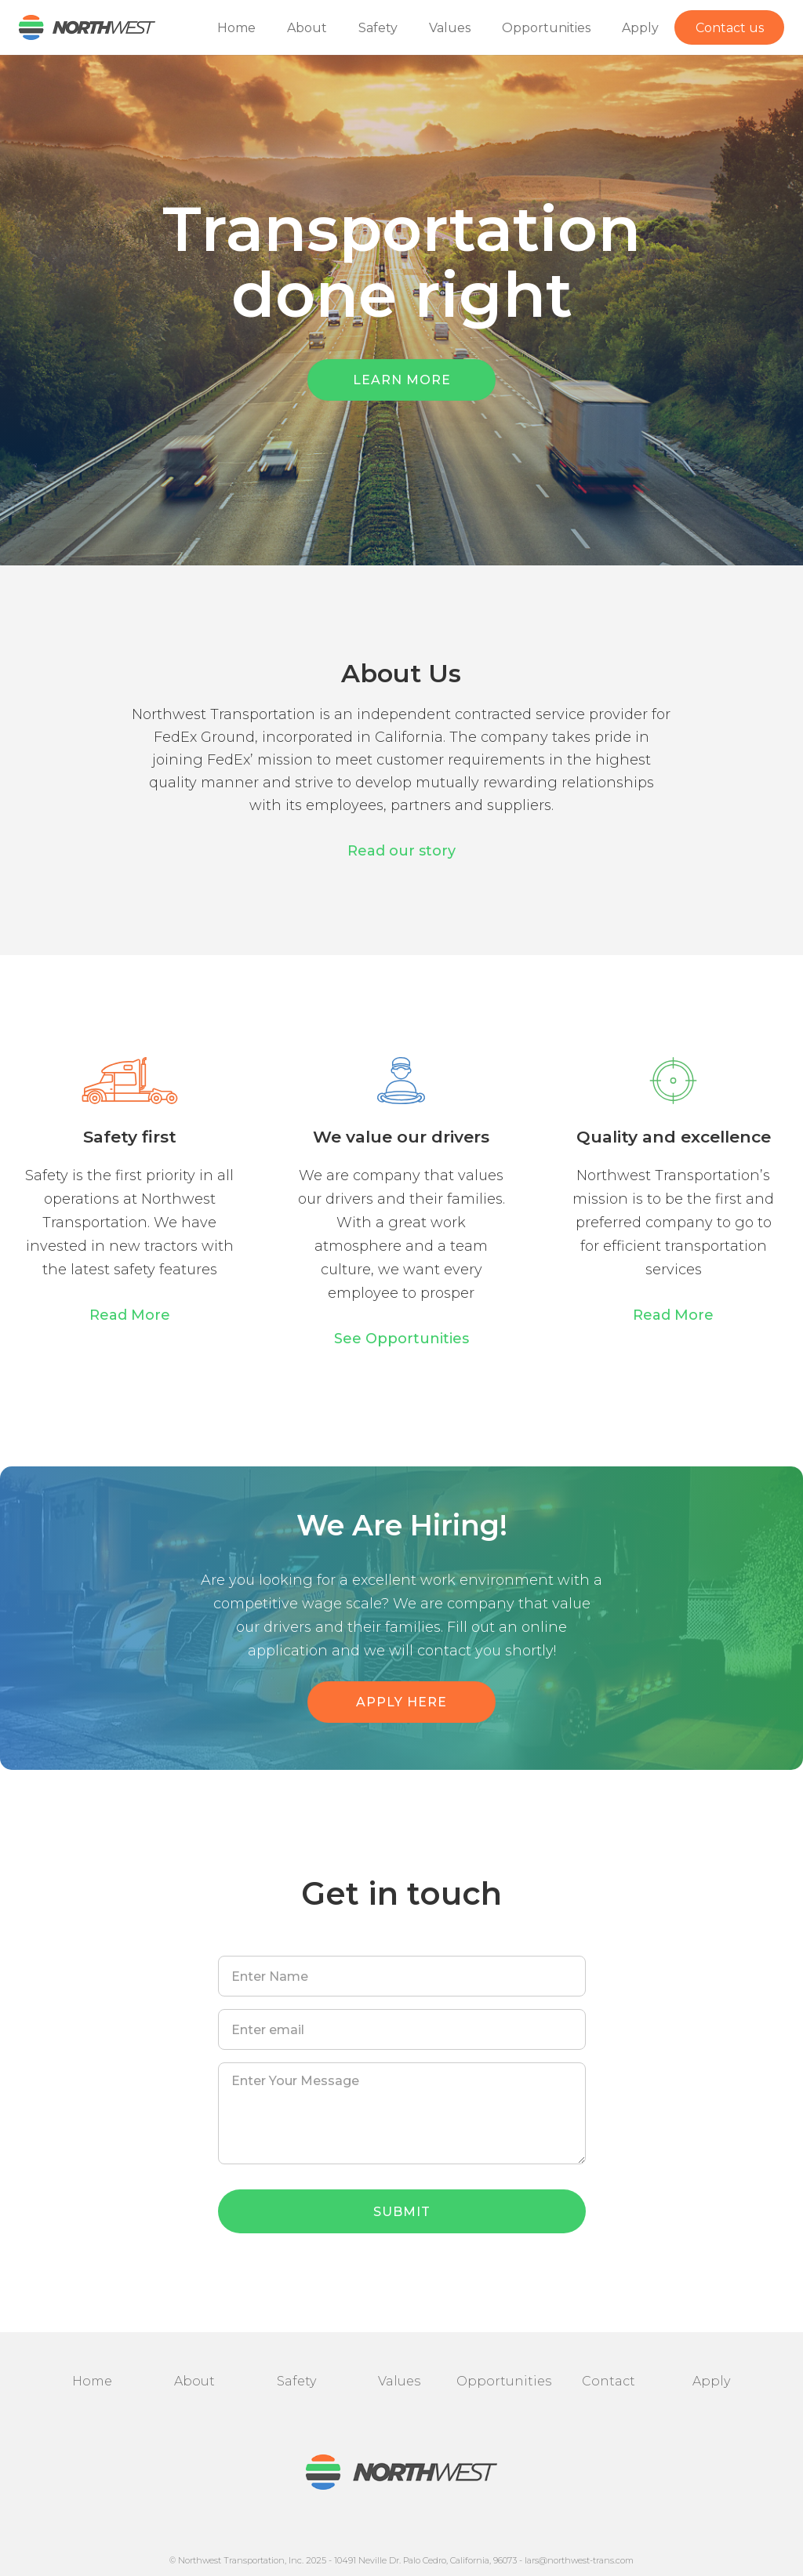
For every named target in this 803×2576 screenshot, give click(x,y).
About (307, 27)
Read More (129, 1315)
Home (236, 27)
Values (450, 27)
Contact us (730, 27)
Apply (640, 27)
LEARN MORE (402, 379)
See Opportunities (401, 1338)
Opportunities (546, 27)
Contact (608, 2381)
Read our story (401, 850)
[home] (77, 27)
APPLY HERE (401, 1702)
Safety (378, 27)
